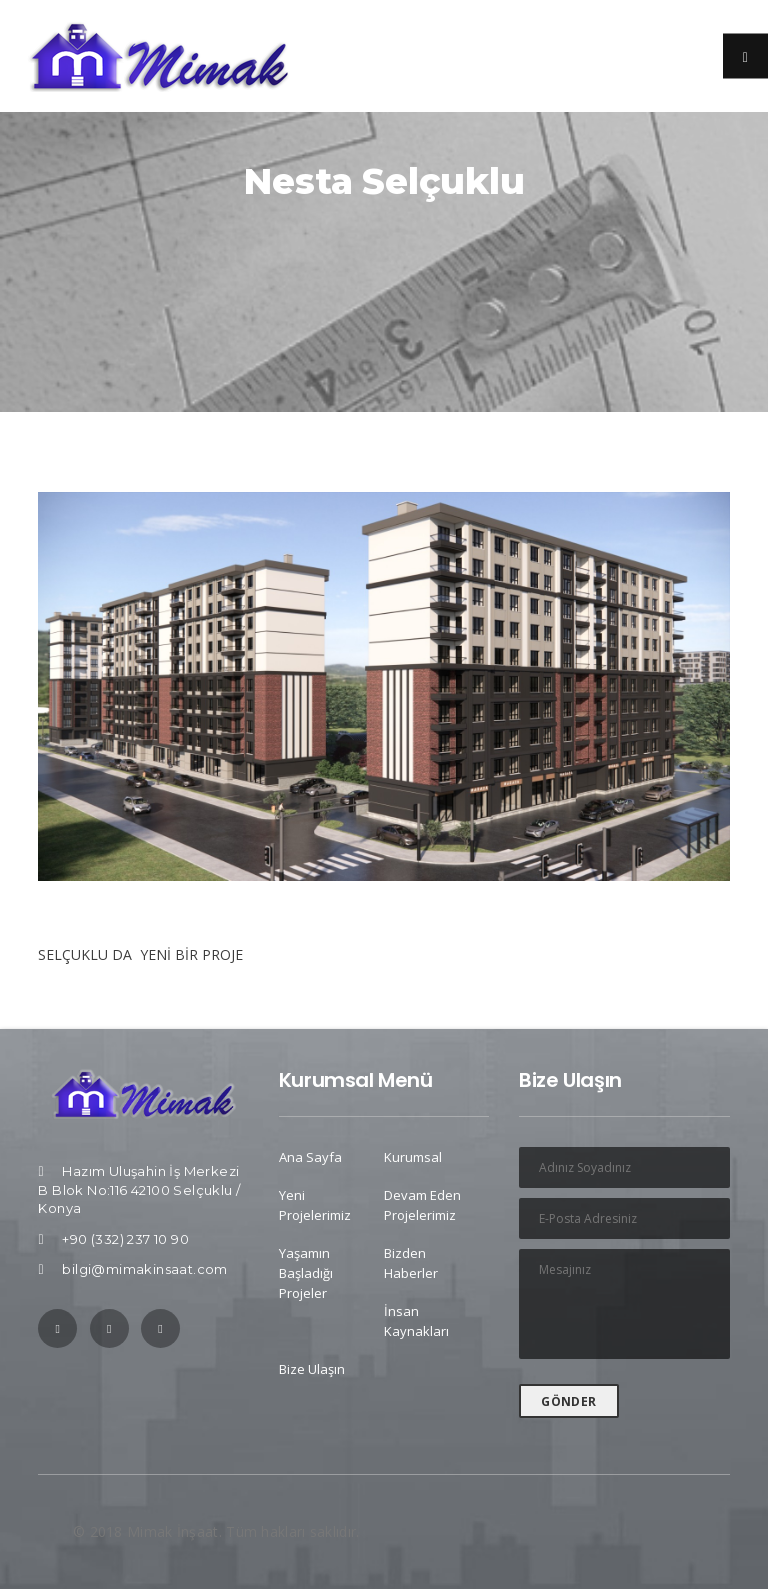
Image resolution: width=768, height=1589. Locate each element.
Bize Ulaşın (312, 1369)
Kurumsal (413, 1157)
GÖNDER (568, 1401)
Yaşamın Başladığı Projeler (306, 1273)
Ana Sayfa (310, 1157)
